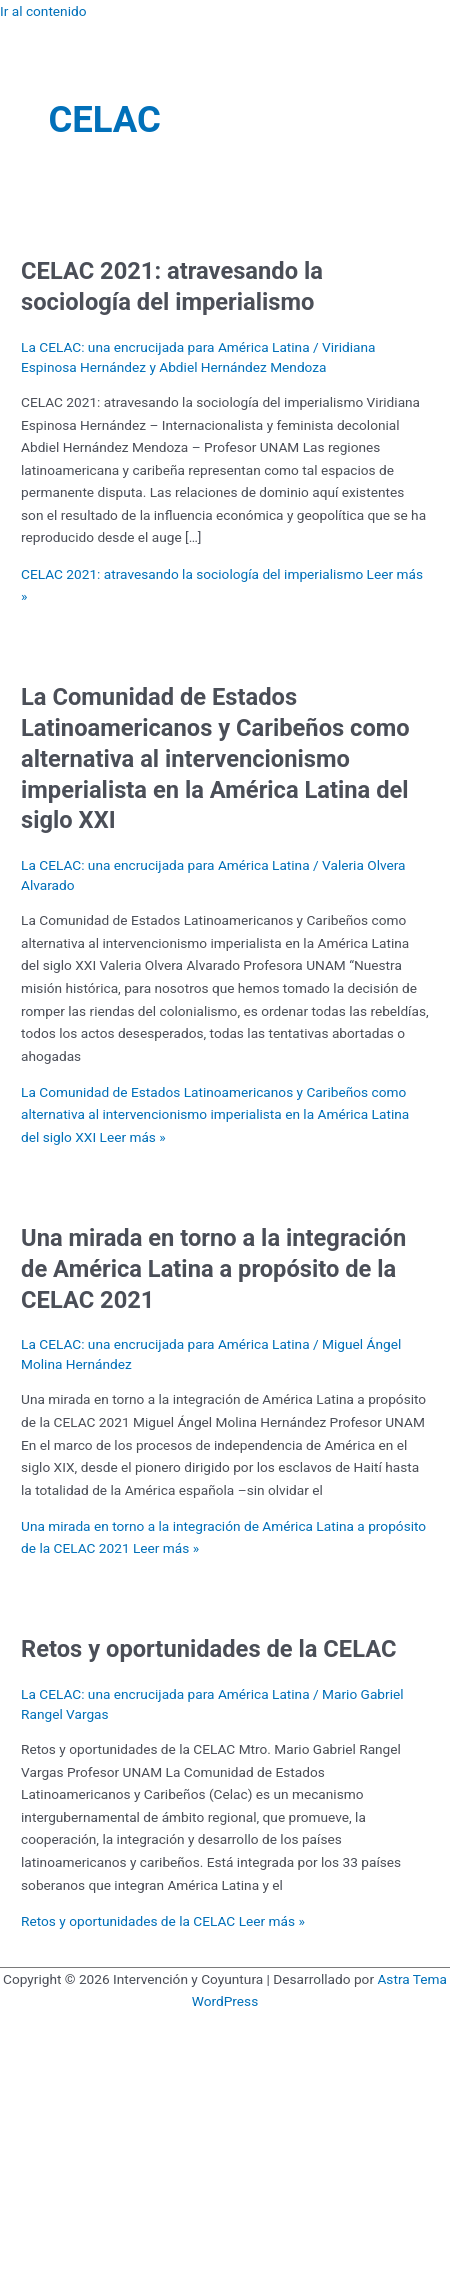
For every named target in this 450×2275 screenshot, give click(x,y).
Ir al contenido (43, 11)
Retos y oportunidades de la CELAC (208, 1649)
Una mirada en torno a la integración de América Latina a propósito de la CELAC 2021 (213, 1269)
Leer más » (215, 1114)
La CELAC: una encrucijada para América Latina (165, 347)
